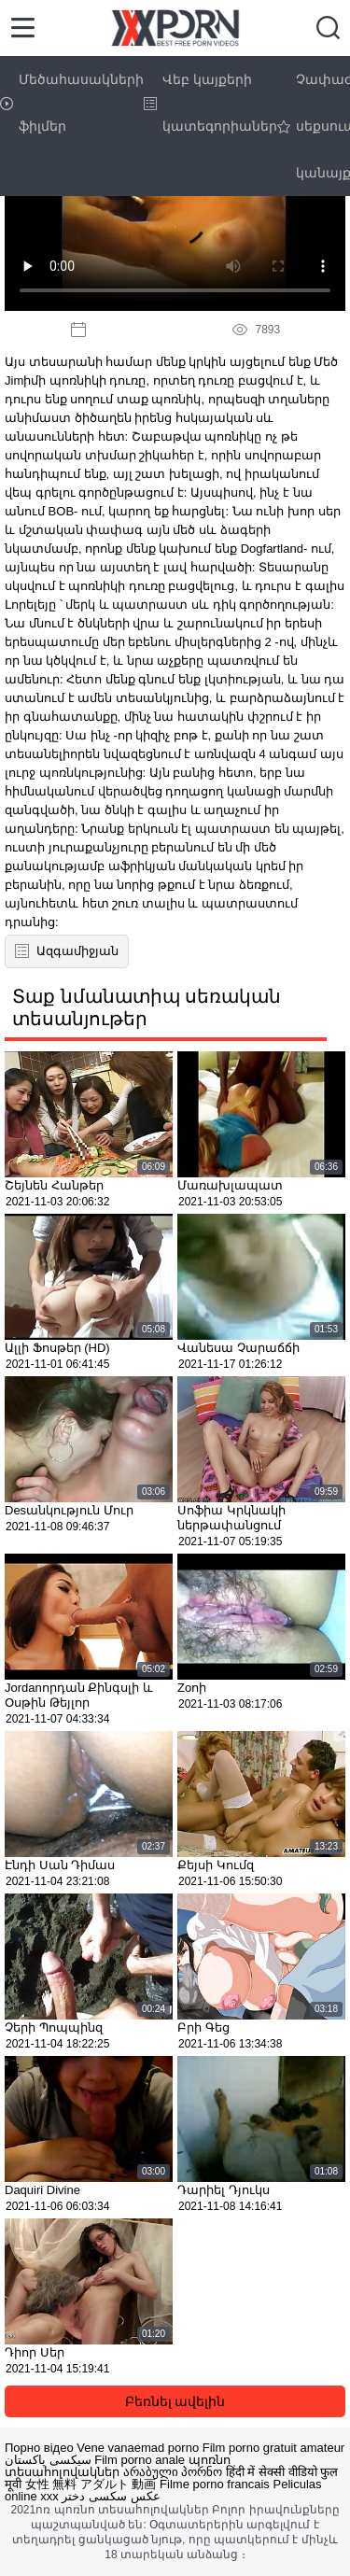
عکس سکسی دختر (111, 2496)
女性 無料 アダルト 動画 (91, 2484)
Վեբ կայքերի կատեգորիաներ (210, 103)
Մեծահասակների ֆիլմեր (72, 103)
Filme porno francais (215, 2484)
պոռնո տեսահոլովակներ (118, 2466)
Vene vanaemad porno (138, 2448)
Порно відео (39, 2448)
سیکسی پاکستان (48, 2460)
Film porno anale (139, 2460)
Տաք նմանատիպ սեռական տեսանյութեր (146, 1007)
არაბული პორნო (173, 2472)
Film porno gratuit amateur (273, 2448)
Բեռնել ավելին (175, 2401)
